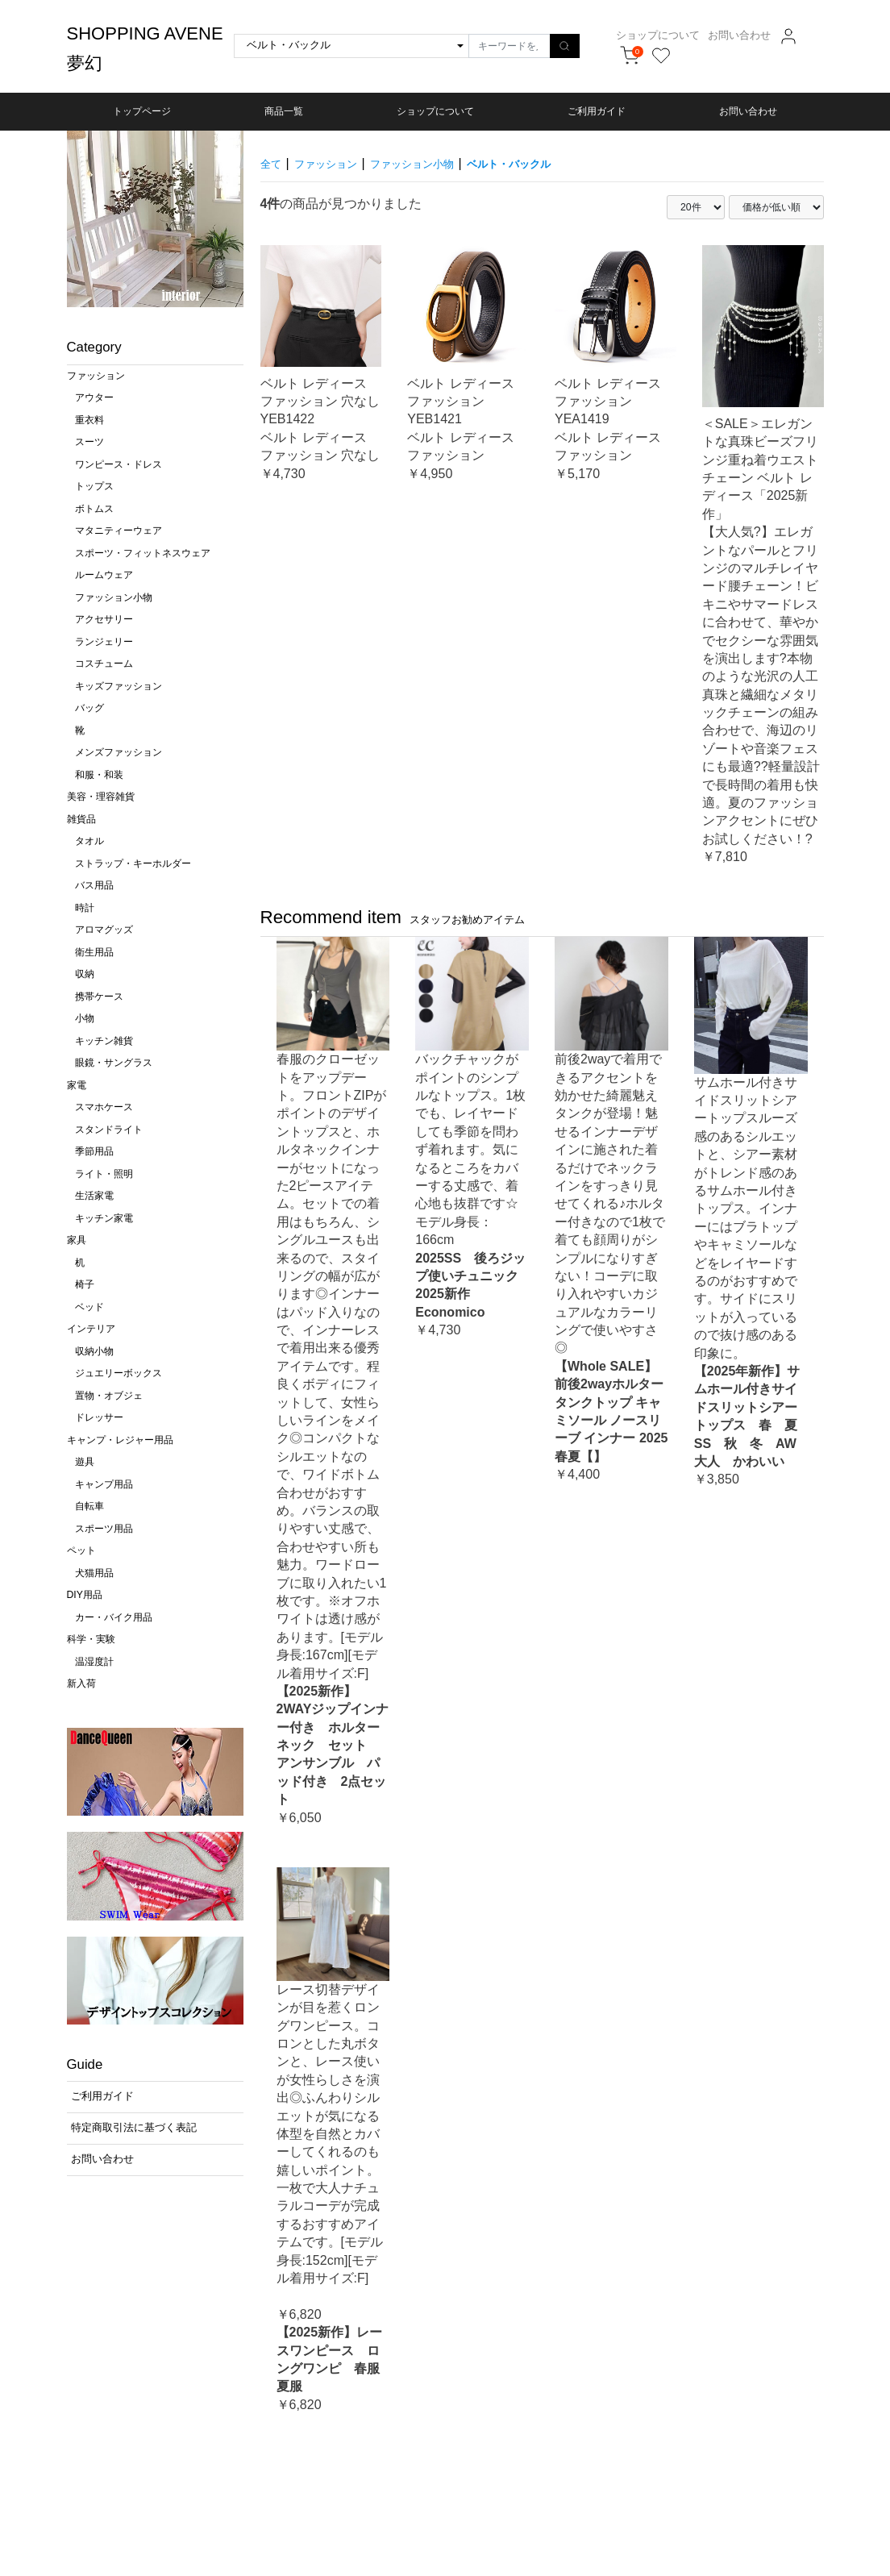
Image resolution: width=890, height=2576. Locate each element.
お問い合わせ (757, 35)
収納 (84, 974)
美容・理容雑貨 (101, 796)
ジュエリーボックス (118, 1373)
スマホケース (104, 1107)
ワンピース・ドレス (118, 464)
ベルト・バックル (557, 163)
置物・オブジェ (109, 1395)
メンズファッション (118, 752)
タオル (89, 841)
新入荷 (81, 1683)
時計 (84, 907)
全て (273, 163)
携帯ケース (99, 996)
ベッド (89, 1307)
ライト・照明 (104, 1174)
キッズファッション (118, 686)
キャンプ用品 (104, 1484)
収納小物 (94, 1351)
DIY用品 (84, 1594)
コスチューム (104, 663)
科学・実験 (91, 1639)
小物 (84, 1018)
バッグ (89, 708)
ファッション (96, 375)
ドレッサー (99, 1417)
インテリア (91, 1328)
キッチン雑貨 (104, 1041)
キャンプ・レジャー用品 (120, 1440)
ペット (81, 1550)
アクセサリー (104, 619)
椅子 (84, 1284)
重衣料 (89, 420)
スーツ (89, 441)
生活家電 (94, 1195)
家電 (76, 1085)
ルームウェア (104, 575)
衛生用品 (94, 952)
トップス (94, 486)
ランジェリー (104, 641)
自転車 (89, 1506)
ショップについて (676, 35)
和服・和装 (99, 774)
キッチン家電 (104, 1218)
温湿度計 (94, 1661)
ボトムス (94, 508)
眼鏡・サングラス (113, 1062)
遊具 (84, 1461)
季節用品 (94, 1151)
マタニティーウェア (118, 530)
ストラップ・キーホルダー (133, 863)
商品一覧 (283, 111)
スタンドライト (109, 1129)
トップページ (142, 111)
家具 (76, 1240)
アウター (94, 397)
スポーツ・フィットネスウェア (142, 553)
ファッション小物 (113, 597)
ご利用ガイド (597, 111)
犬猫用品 (94, 1573)
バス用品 (94, 885)
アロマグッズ (104, 929)
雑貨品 (81, 819)
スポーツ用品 (104, 1528)
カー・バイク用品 (113, 1617)
